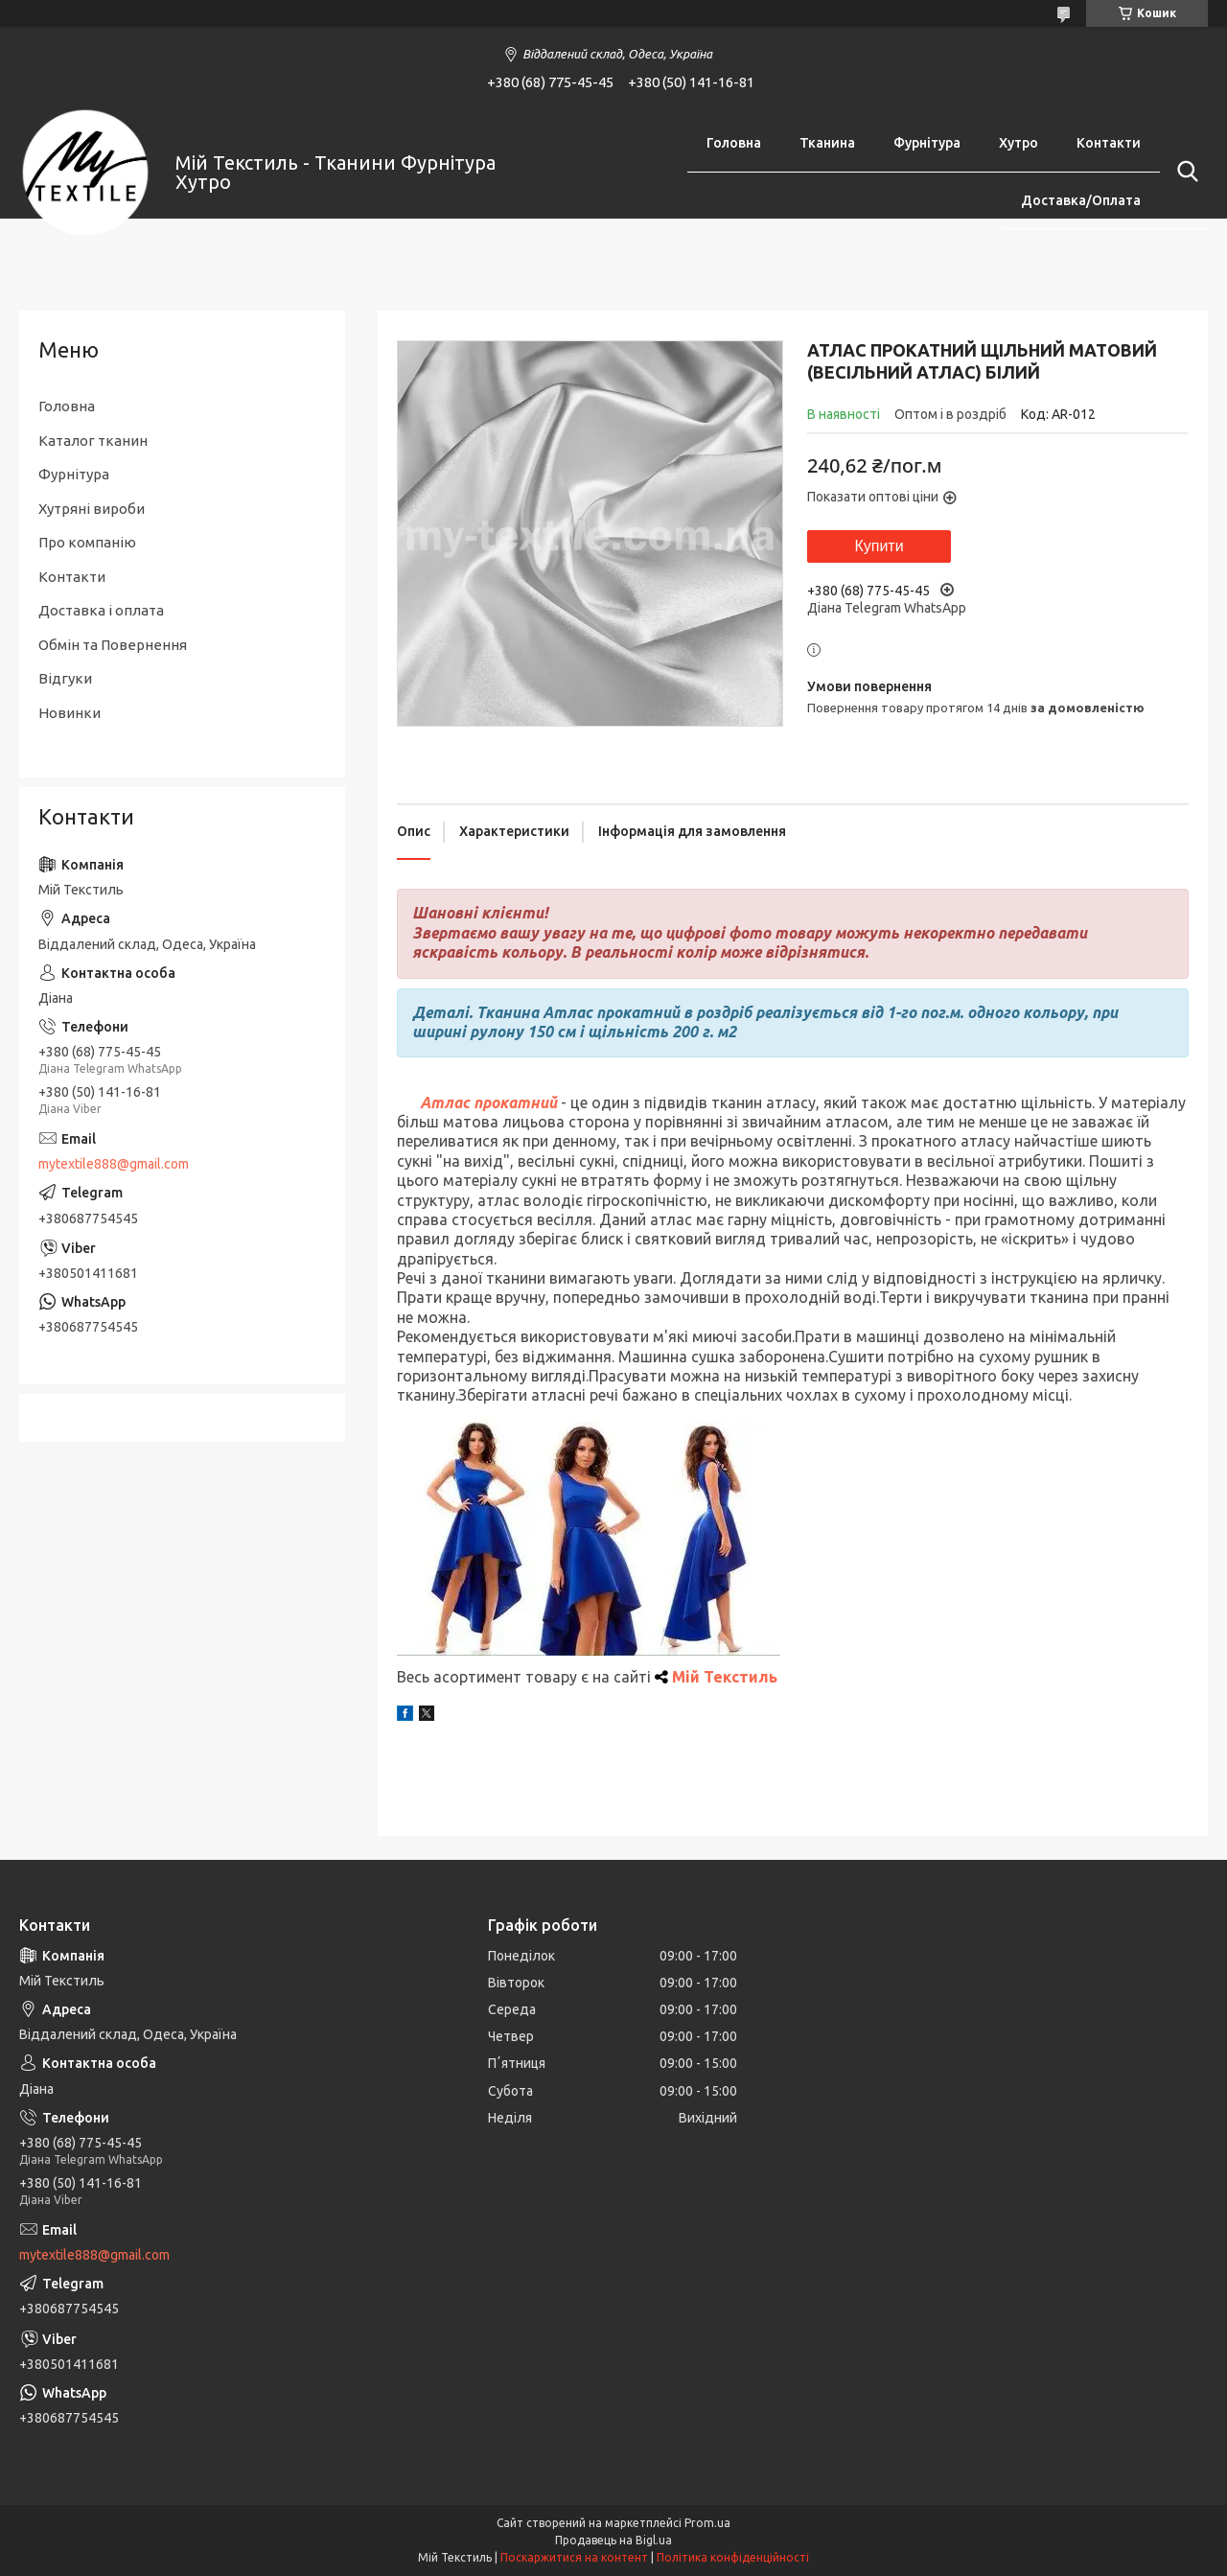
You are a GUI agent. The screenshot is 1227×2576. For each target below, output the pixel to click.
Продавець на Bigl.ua (613, 2540)
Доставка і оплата (101, 610)
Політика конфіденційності (733, 2557)
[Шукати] (1184, 171)
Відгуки (65, 678)
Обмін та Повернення (112, 645)
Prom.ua (707, 2523)
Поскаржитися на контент (574, 2557)
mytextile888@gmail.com (113, 1164)
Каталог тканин (93, 440)
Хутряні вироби (91, 508)
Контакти (1109, 143)
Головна (733, 143)
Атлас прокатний (488, 1102)
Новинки (69, 713)
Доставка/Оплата (1081, 200)
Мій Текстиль (724, 1676)
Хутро (1018, 143)
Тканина (827, 143)
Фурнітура (927, 143)
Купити (878, 546)
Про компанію (87, 542)
